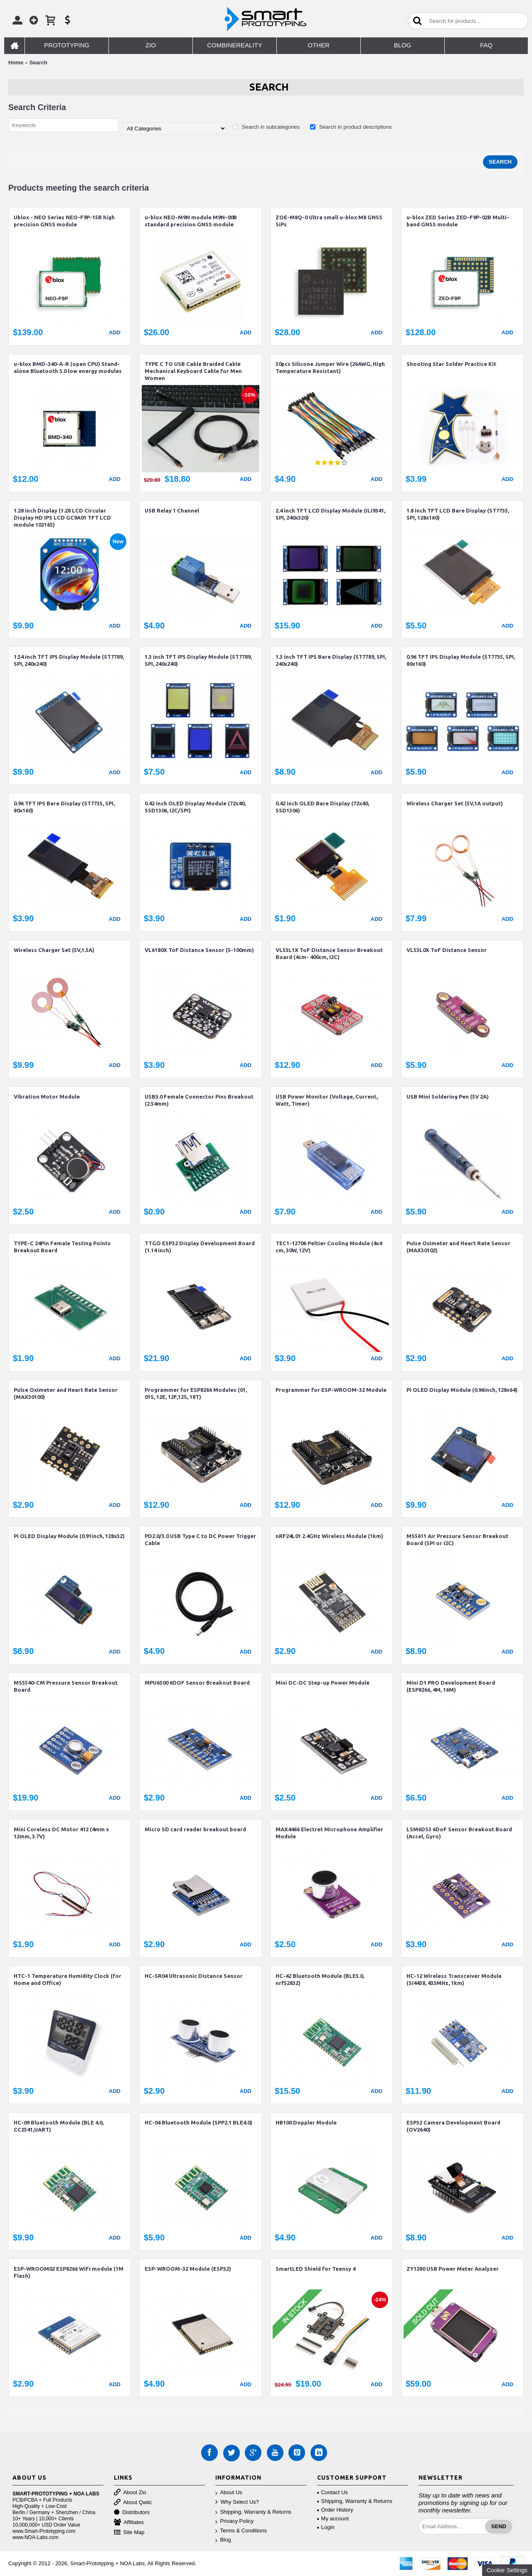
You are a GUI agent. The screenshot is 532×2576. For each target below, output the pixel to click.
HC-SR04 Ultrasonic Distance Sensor (194, 1976)
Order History (335, 2510)
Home (15, 62)
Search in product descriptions (351, 127)
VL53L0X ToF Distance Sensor (446, 950)
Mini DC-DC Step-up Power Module (322, 1682)
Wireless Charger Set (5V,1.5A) (54, 950)
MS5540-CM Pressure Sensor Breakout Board (66, 1686)
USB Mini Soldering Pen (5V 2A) (447, 1096)
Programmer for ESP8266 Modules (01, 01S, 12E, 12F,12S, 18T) (196, 1393)
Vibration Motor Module (47, 1096)
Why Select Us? (237, 2502)
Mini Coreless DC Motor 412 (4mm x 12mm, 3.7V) (61, 1832)
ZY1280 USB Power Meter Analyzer (452, 2269)
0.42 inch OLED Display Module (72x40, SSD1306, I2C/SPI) (195, 806)
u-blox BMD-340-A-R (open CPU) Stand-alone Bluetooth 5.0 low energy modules (68, 367)
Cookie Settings (507, 2570)
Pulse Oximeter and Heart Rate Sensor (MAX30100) (66, 1393)
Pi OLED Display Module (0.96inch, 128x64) (461, 1390)
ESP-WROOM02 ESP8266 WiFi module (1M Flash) (68, 2272)
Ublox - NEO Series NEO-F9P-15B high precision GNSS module (64, 220)
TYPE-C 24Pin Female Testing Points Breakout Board (62, 1246)
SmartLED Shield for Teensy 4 (315, 2269)
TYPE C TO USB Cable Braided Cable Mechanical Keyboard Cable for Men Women (193, 371)
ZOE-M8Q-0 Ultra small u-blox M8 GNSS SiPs (329, 220)
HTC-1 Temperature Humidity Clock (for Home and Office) (67, 1979)
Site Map (129, 2532)
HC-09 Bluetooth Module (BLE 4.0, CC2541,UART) (58, 2126)
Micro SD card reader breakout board (195, 1829)
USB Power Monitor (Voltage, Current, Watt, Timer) (327, 1100)
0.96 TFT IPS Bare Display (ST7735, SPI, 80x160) (64, 806)
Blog (223, 2540)
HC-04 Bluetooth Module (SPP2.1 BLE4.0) (198, 2122)
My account (333, 2518)
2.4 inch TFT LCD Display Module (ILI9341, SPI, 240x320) (330, 514)
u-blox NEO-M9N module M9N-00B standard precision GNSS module (191, 220)
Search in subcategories (266, 127)
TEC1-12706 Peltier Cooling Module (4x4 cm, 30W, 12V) (329, 1246)
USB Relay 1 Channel (172, 510)
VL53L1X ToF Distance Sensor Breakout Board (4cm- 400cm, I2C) (329, 953)
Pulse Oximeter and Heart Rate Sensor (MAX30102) (458, 1246)
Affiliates (129, 2522)
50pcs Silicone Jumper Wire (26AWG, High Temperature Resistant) (330, 367)
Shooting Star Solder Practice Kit (451, 364)
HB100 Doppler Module (306, 2122)
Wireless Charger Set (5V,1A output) (454, 803)
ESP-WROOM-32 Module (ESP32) (188, 2269)
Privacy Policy (234, 2521)
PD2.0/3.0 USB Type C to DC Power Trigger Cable (200, 1539)
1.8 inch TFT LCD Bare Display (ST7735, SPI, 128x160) (457, 514)
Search (38, 62)
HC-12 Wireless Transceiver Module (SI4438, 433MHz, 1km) (454, 1979)
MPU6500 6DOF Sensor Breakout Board (197, 1682)
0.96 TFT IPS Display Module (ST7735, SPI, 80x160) (460, 660)
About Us (228, 2492)
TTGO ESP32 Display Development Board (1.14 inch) (200, 1246)
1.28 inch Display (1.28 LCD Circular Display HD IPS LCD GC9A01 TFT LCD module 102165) (62, 517)
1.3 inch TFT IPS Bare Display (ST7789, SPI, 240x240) (331, 660)
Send (498, 2526)
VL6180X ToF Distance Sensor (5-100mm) (199, 950)
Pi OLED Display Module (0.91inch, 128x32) (69, 1536)
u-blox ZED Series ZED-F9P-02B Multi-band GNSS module (457, 220)
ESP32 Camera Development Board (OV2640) (453, 2126)
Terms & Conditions (241, 2530)
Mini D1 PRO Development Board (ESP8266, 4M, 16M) (450, 1686)
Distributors (132, 2512)
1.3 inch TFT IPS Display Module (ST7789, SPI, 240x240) (198, 660)
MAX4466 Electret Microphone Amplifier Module (329, 1832)
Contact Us (332, 2492)
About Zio (130, 2492)
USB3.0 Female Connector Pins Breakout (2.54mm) (199, 1100)
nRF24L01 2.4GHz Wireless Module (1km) (329, 1536)
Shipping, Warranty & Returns (253, 2512)
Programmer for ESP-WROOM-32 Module (331, 1390)
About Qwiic (133, 2502)
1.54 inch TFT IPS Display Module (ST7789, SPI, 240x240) (69, 660)
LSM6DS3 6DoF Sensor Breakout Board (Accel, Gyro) (459, 1832)
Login (326, 2527)
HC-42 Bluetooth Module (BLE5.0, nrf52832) (320, 1979)
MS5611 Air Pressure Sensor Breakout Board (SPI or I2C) (457, 1539)
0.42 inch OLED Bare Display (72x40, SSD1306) (322, 806)
